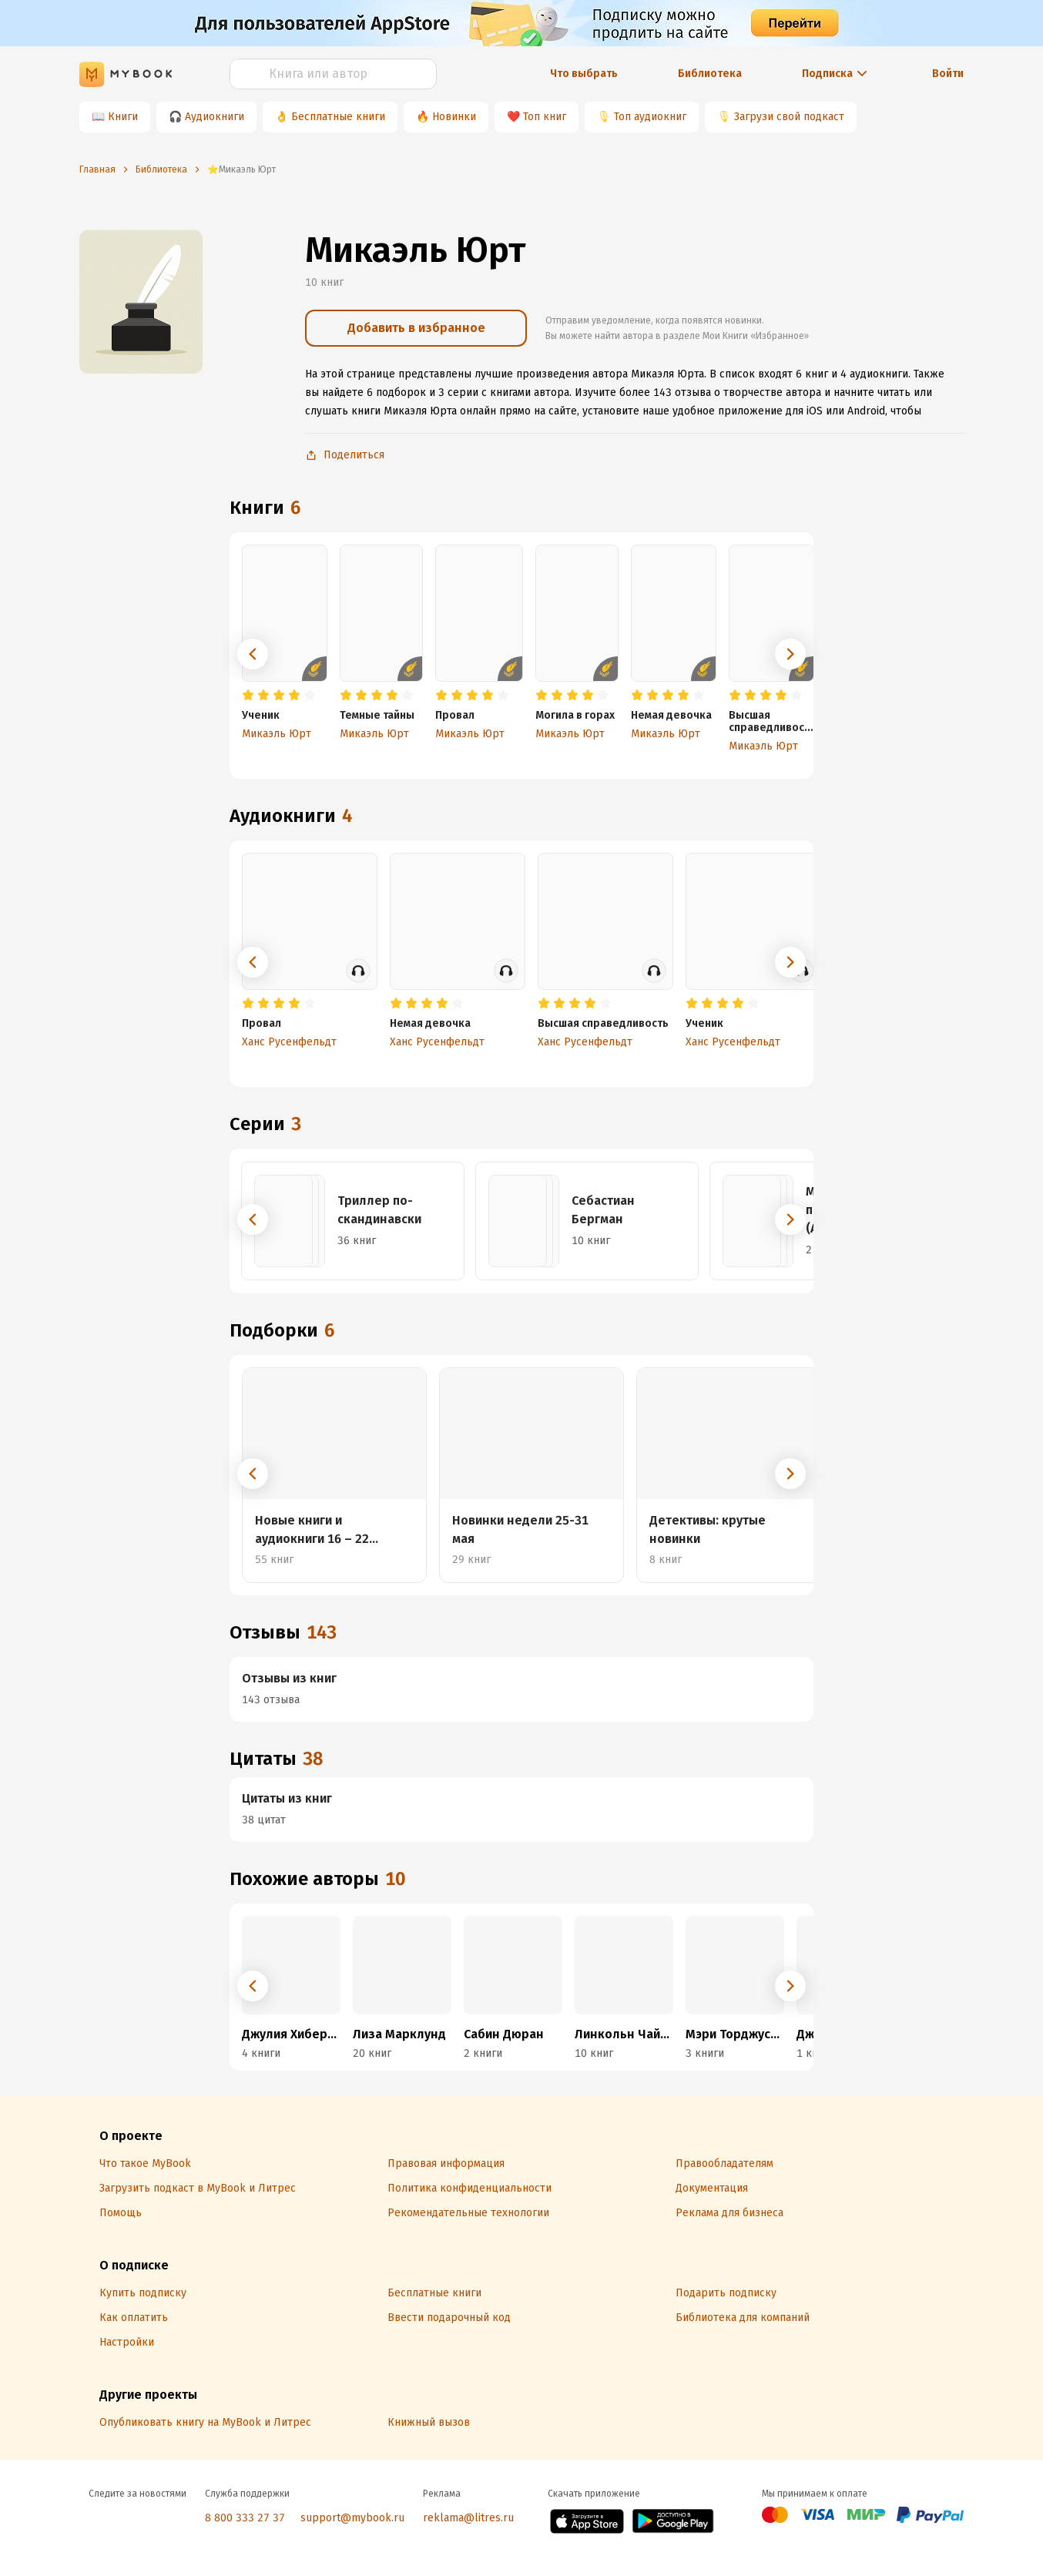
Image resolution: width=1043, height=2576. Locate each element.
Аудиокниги (214, 116)
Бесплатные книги (338, 116)
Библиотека (710, 73)
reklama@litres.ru (468, 2517)
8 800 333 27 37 (245, 2517)
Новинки (454, 116)
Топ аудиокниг (650, 116)
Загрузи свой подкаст (789, 116)
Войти (948, 73)
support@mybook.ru (352, 2517)
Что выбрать (584, 73)
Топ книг (544, 116)
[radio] (248, 695)
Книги (123, 116)
